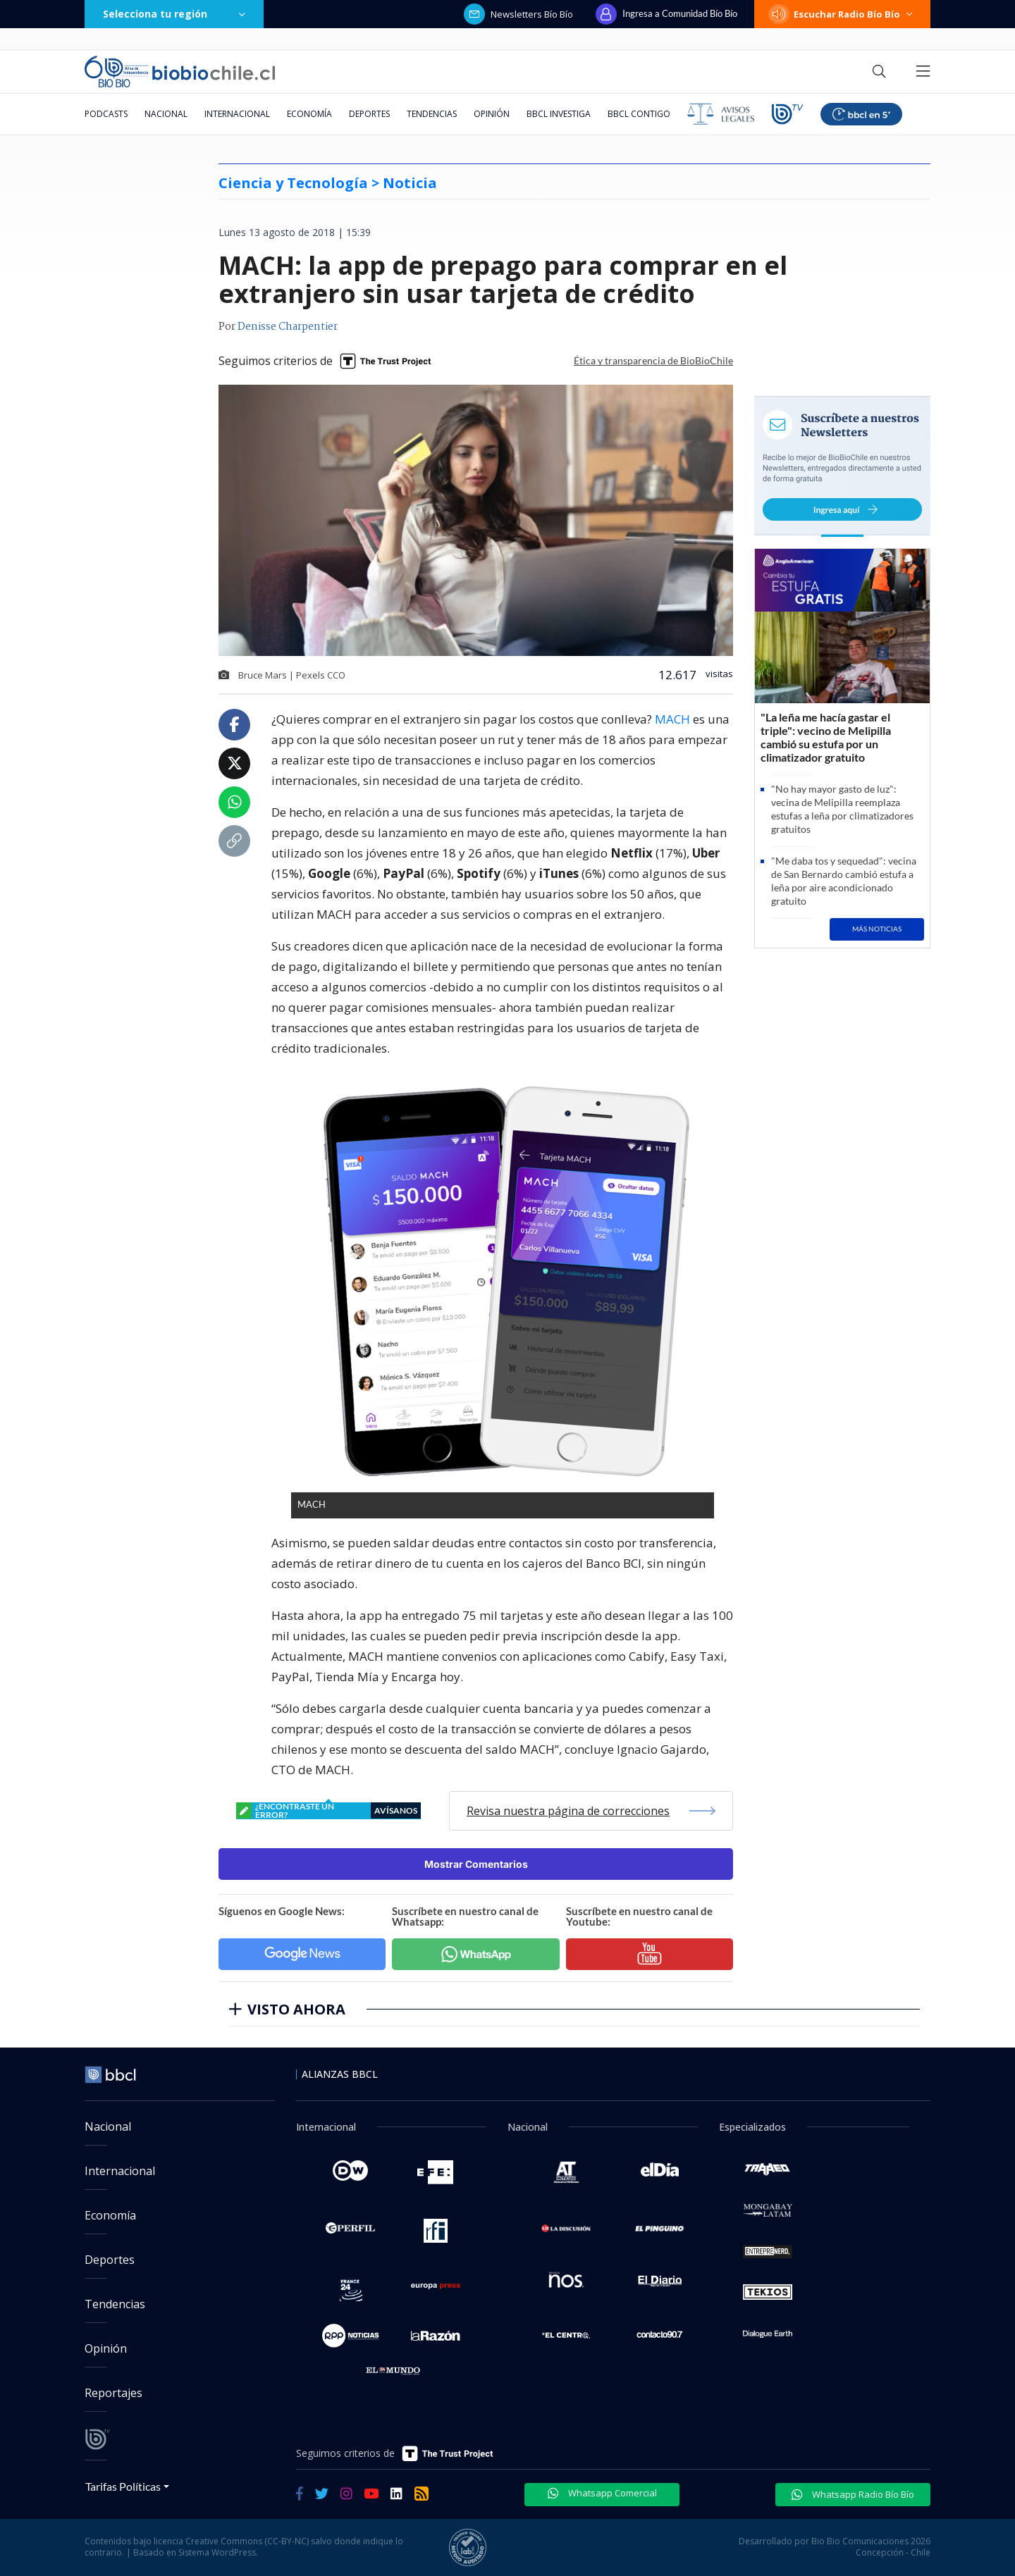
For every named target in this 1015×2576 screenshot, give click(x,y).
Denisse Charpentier (288, 326)
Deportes (369, 114)
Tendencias (432, 114)
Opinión (492, 114)
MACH (674, 719)
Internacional (237, 114)
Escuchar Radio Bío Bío (842, 14)
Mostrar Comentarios (476, 1864)
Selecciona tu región (174, 13)
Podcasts (106, 114)
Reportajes (113, 2393)
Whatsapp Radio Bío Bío (853, 2494)
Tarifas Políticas (123, 2486)
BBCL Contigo (639, 114)
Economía (309, 114)
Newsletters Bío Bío (518, 14)
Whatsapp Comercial (602, 2493)
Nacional (165, 114)
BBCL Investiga (559, 114)
